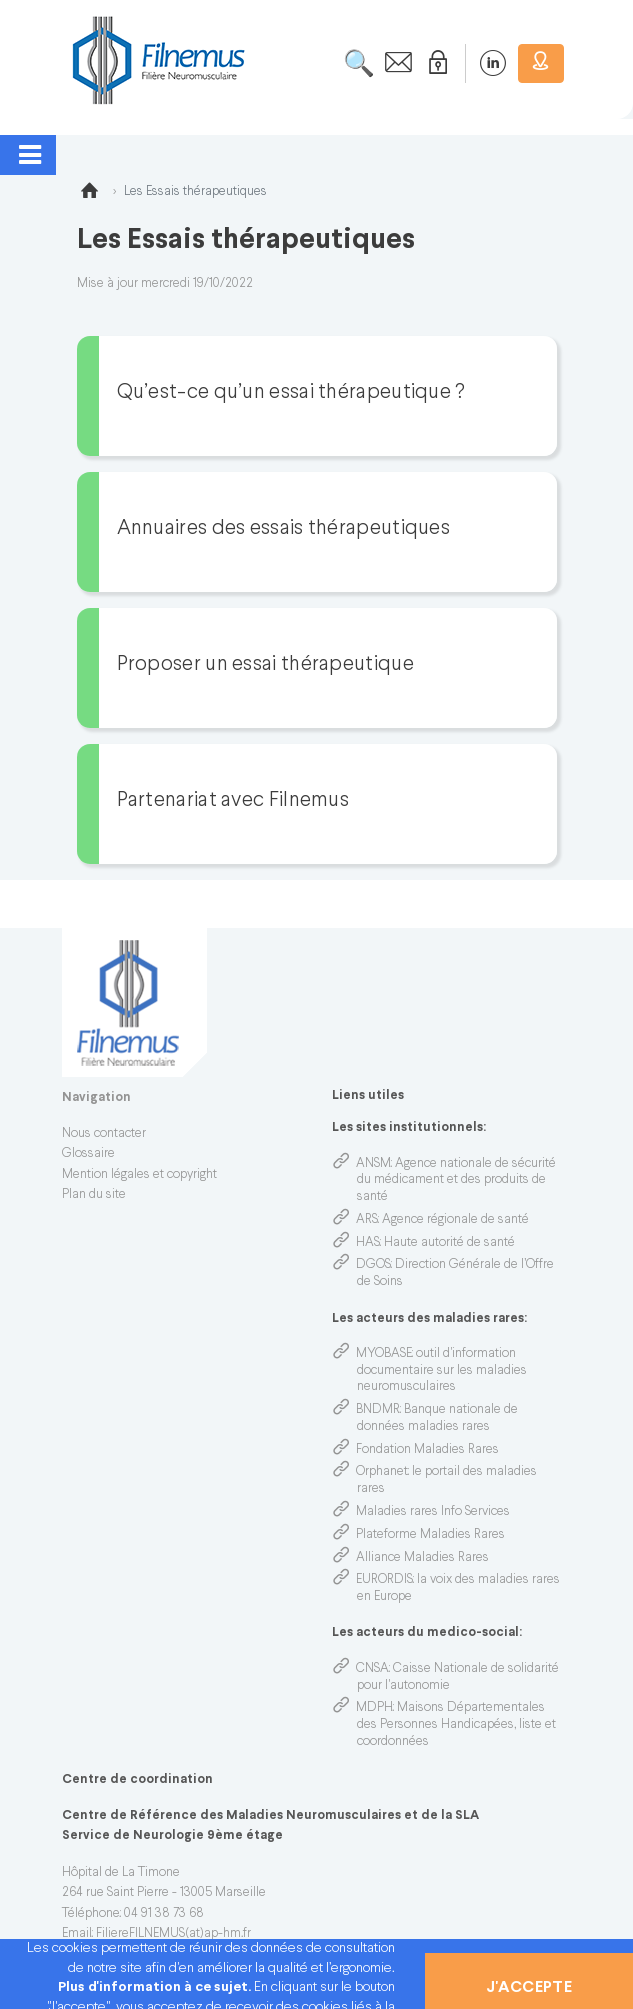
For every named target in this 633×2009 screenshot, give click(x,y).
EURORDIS (384, 1580)
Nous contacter (104, 1134)
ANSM (373, 1164)
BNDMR (378, 1410)
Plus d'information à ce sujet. (156, 1987)
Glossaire (88, 1154)
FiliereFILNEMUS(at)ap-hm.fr (173, 1934)
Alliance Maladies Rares (422, 1558)
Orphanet (382, 1472)
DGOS (373, 1265)
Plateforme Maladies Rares (430, 1535)
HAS (368, 1243)
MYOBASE (384, 1354)
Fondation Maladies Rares (427, 1450)
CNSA (372, 1669)
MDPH (374, 1708)
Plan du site (94, 1195)
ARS (367, 1220)
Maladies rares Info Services (433, 1512)
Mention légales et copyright (139, 1175)
